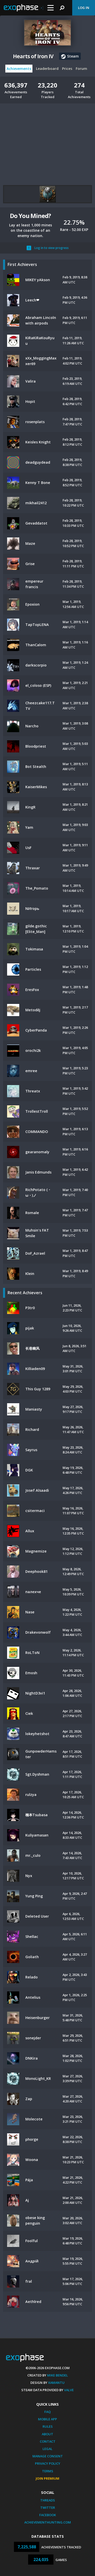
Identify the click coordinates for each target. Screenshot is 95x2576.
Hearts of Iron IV (33, 56)
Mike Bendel (57, 2375)
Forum (81, 68)
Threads (47, 2500)
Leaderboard (47, 68)
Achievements (19, 68)
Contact (47, 2441)
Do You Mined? (30, 215)
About (47, 2434)
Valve (69, 2390)
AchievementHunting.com (47, 2522)
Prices (67, 68)
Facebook (47, 2515)
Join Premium (47, 2478)
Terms (47, 2471)
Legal (47, 2448)
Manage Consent (47, 2456)
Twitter (47, 2507)
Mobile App (47, 2419)
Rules (48, 2426)
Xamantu (56, 2382)
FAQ (47, 2411)
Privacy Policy (47, 2463)
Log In (83, 7)
